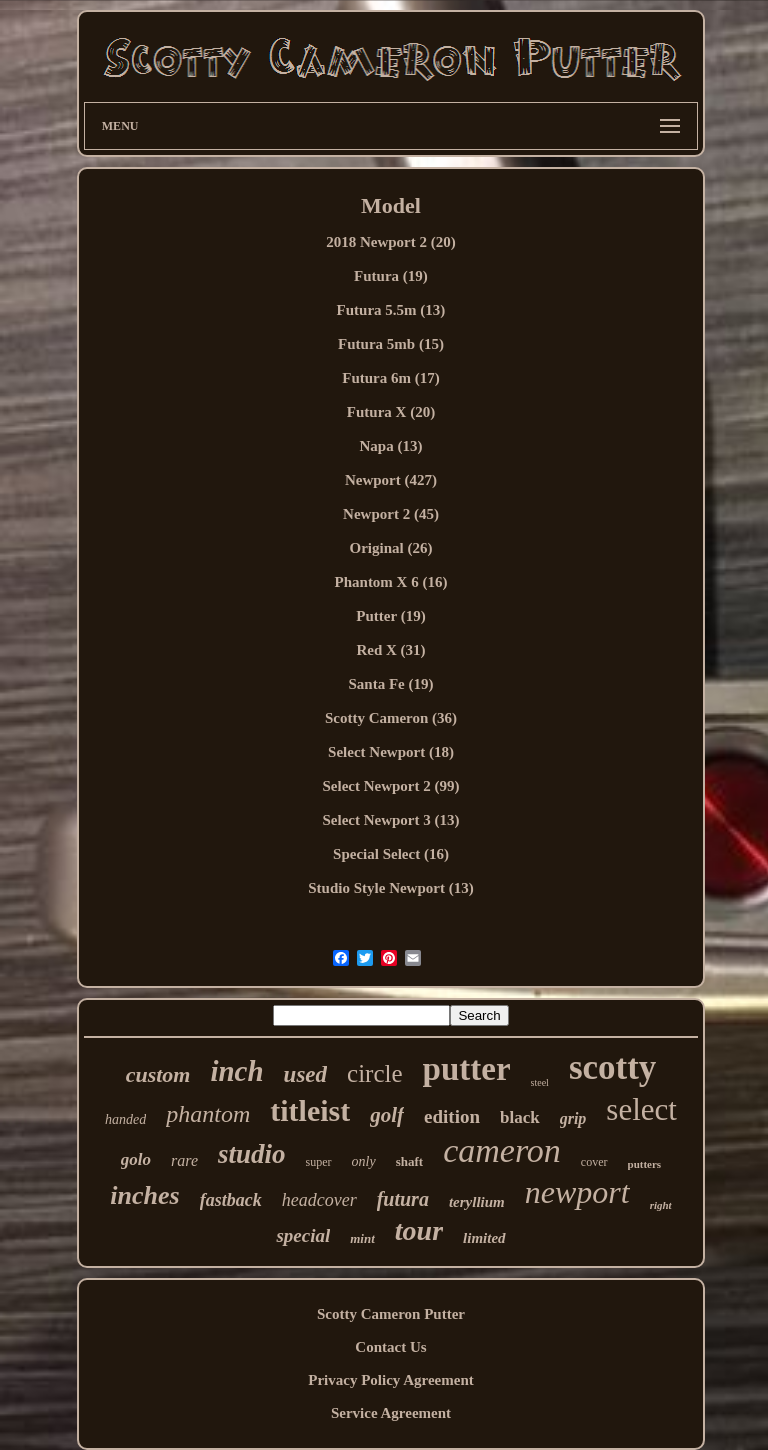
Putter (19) (390, 616)
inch (236, 1071)
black (520, 1117)
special (303, 1235)
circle (375, 1073)
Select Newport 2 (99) (390, 786)
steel (540, 1082)
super (319, 1162)
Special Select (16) (391, 854)
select (641, 1109)
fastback (231, 1200)
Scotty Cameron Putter (391, 1314)
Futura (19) (391, 276)
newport (577, 1192)
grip (573, 1118)
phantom (208, 1114)
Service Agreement (391, 1413)
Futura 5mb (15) (391, 344)
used (305, 1074)
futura (403, 1199)
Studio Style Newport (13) (390, 888)
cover (594, 1162)
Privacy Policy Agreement (391, 1380)
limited (484, 1238)
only (364, 1161)
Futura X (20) (391, 412)
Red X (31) (390, 650)
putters (645, 1164)
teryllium (477, 1202)
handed (125, 1119)
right (661, 1205)
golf (387, 1115)
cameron (502, 1150)
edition (452, 1116)
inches (144, 1195)
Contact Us (390, 1347)
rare (184, 1160)
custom (158, 1074)
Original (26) (391, 548)
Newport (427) (391, 480)
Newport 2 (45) (391, 514)
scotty (612, 1067)
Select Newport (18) (391, 752)
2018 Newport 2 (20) (391, 242)
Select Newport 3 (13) (390, 820)
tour (419, 1230)
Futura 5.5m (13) (391, 310)
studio (252, 1154)
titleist (310, 1110)
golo (136, 1159)
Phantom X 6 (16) (391, 582)
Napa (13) (391, 446)
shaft (409, 1161)
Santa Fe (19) (390, 684)
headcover (319, 1200)
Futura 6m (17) (391, 378)
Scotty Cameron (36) (391, 718)
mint (362, 1238)
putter (467, 1069)
